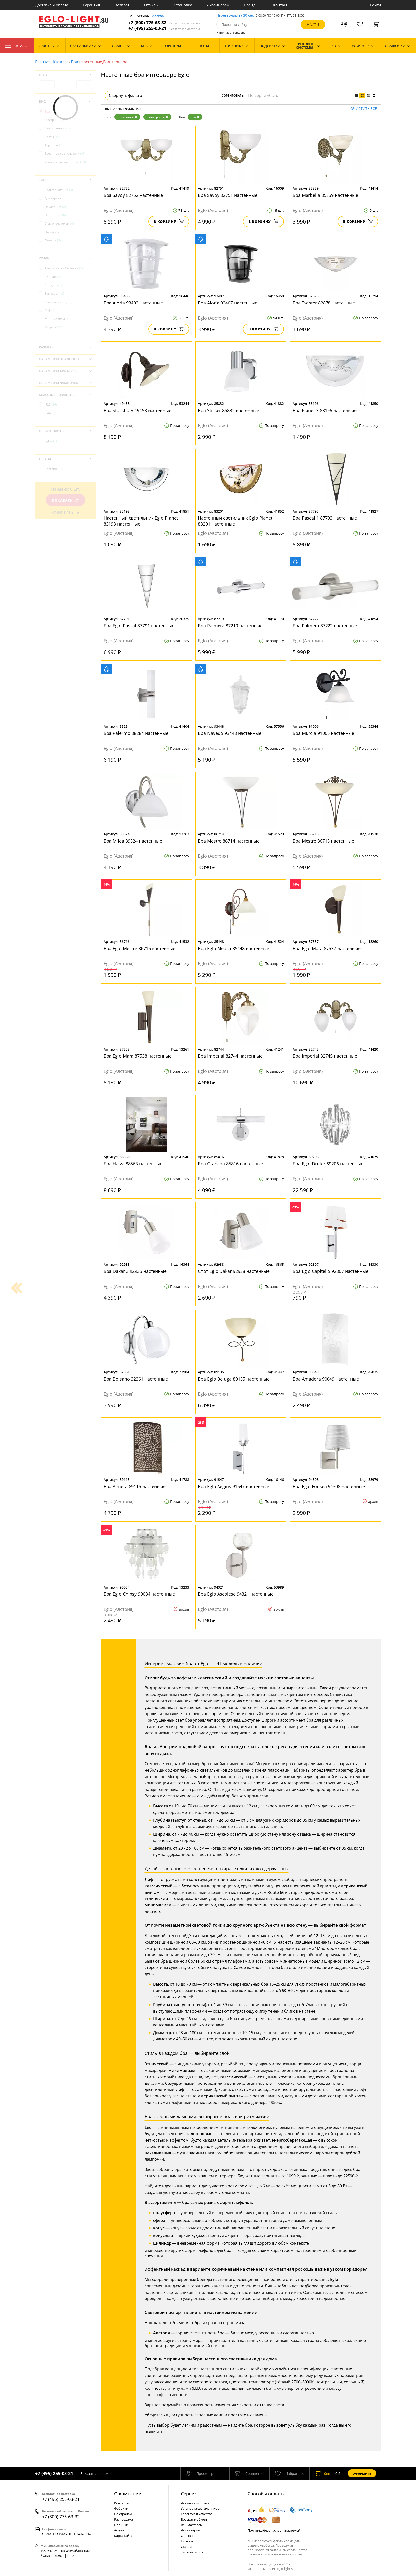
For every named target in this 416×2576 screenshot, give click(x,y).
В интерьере (157, 117)
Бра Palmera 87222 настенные (325, 626)
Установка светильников (200, 2508)
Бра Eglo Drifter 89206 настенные (328, 1164)
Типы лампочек (193, 2552)
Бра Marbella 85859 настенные (325, 195)
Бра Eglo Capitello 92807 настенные (330, 1271)
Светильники (58, 128)
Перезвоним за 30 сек (235, 15)
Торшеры (55, 145)
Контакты (281, 4)
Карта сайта (123, 2535)
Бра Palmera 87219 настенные (230, 626)
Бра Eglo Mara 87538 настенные (138, 1056)
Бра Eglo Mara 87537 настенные (327, 948)
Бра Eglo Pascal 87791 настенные (139, 626)
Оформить (362, 2473)
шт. (323, 2473)
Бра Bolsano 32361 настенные (136, 1379)
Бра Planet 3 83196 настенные (325, 410)
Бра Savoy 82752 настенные (133, 195)
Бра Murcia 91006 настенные (323, 733)
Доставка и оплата (51, 4)
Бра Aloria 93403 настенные (133, 303)
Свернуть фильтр (125, 95)
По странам (123, 2514)
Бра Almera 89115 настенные (135, 1486)
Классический (58, 302)
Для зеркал (55, 198)
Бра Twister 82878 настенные (324, 303)
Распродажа (123, 2519)
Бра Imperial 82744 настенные (230, 1056)
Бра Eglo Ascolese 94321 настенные (236, 1594)
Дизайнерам (218, 4)
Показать (65, 500)
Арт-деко (53, 285)
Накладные (55, 207)
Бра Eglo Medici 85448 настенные (233, 948)
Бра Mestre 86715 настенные (323, 841)
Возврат (122, 4)
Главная (43, 62)
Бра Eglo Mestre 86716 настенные (139, 948)
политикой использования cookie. (276, 2554)
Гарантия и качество (197, 2514)
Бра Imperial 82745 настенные (325, 1056)
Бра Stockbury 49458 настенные (137, 410)
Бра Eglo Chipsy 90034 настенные (139, 1594)
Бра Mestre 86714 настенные (229, 841)
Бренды (251, 4)
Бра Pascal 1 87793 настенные (325, 518)
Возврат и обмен (194, 2519)
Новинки (121, 2525)
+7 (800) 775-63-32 (164, 22)
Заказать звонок (94, 2473)
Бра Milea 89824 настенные (133, 841)
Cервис (189, 2494)
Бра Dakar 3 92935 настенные (135, 1271)
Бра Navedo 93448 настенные (229, 733)
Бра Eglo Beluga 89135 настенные (234, 1379)
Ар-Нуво (53, 277)
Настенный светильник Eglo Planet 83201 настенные (235, 521)
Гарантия (91, 4)
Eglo (51, 441)
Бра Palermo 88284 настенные (136, 733)
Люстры (54, 120)
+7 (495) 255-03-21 (164, 28)
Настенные (127, 117)
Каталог (17, 46)
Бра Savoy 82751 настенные (227, 195)
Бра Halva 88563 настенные (133, 1164)
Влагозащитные (59, 190)
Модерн (54, 327)
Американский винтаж (64, 268)
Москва (157, 16)
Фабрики (121, 2508)
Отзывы (151, 4)
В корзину (169, 221)
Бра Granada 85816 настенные (230, 1164)
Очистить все (363, 109)
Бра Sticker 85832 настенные (228, 410)
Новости (187, 2541)
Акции (119, 2530)
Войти (375, 5)
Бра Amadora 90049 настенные (326, 1379)
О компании (128, 2494)
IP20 (51, 404)
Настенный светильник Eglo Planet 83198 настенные (141, 521)
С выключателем (59, 223)
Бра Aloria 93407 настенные (227, 303)
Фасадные (54, 232)
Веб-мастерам (192, 2525)
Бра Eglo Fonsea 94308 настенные (329, 1486)
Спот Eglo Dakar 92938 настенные (234, 1271)
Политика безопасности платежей (274, 2530)
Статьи (186, 2546)
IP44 (50, 413)
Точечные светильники (65, 153)
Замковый (54, 293)
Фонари (53, 240)
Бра (74, 62)
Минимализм (57, 319)
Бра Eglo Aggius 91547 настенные (233, 1486)
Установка (183, 4)
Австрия (54, 469)
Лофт (51, 310)
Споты (52, 137)
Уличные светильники (65, 162)
